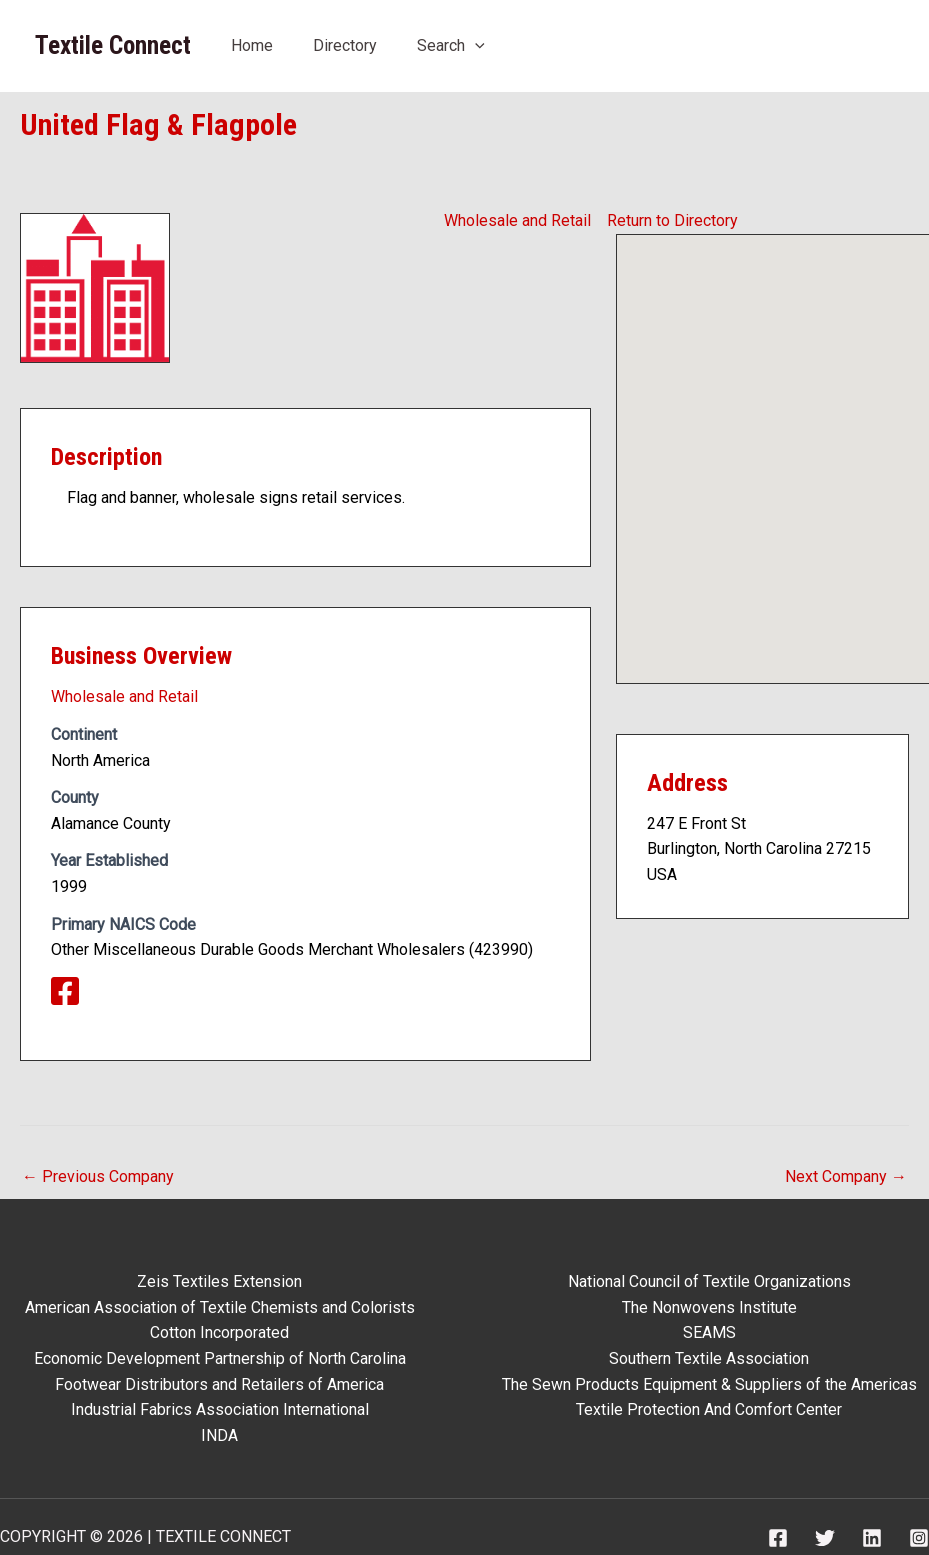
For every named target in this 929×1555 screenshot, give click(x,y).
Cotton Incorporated (219, 1332)
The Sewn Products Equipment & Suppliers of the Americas (709, 1384)
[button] (792, 440)
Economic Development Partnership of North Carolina (220, 1358)
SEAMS (709, 1332)
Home (252, 45)
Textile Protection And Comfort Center (709, 1409)
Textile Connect (113, 45)
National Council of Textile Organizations (709, 1281)
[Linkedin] (872, 1538)
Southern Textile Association (709, 1358)
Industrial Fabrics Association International (220, 1409)
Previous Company (98, 1176)
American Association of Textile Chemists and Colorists (220, 1307)
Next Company (846, 1176)
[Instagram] (919, 1538)
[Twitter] (825, 1538)
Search (451, 45)
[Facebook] (778, 1538)
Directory (345, 45)
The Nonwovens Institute (709, 1307)
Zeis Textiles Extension (219, 1281)
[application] (475, 45)
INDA (219, 1435)
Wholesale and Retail (517, 220)
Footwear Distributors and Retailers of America (219, 1384)
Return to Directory (672, 220)
